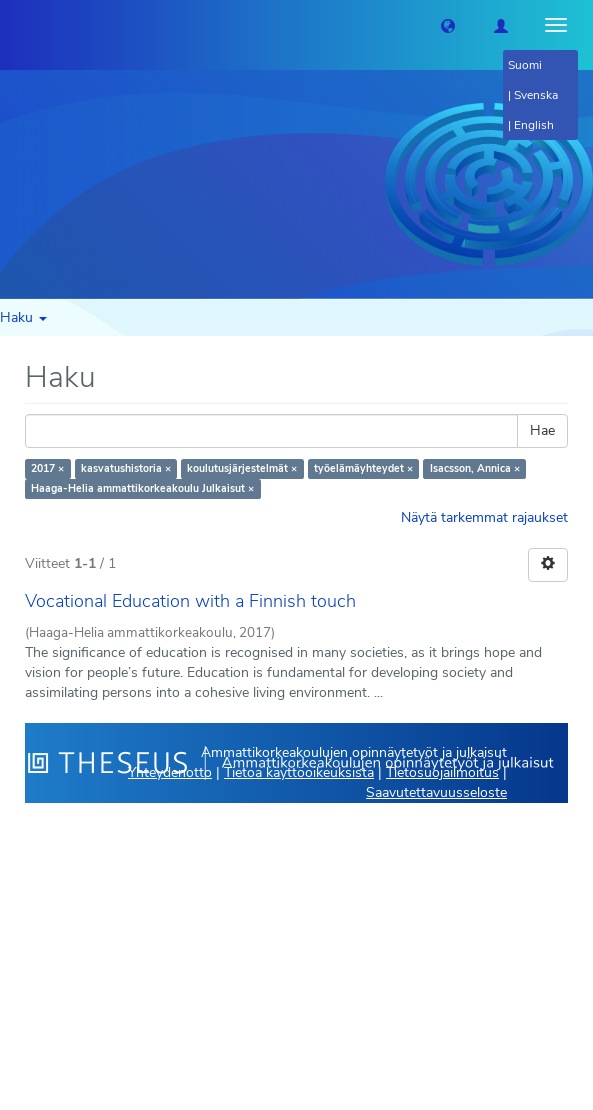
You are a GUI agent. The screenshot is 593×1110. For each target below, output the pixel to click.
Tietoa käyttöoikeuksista (299, 772)
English (534, 125)
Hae (542, 430)
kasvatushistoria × (126, 468)
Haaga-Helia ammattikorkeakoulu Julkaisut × (142, 488)
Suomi (525, 65)
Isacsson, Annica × (475, 468)
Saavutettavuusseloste (436, 792)
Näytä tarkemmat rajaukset (484, 517)
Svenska (536, 95)
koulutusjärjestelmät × (242, 468)
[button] (448, 25)
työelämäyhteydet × (363, 468)
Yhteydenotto (170, 772)
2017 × (47, 468)
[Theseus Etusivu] (15, 25)
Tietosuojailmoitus (442, 772)
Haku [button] (23, 317)
